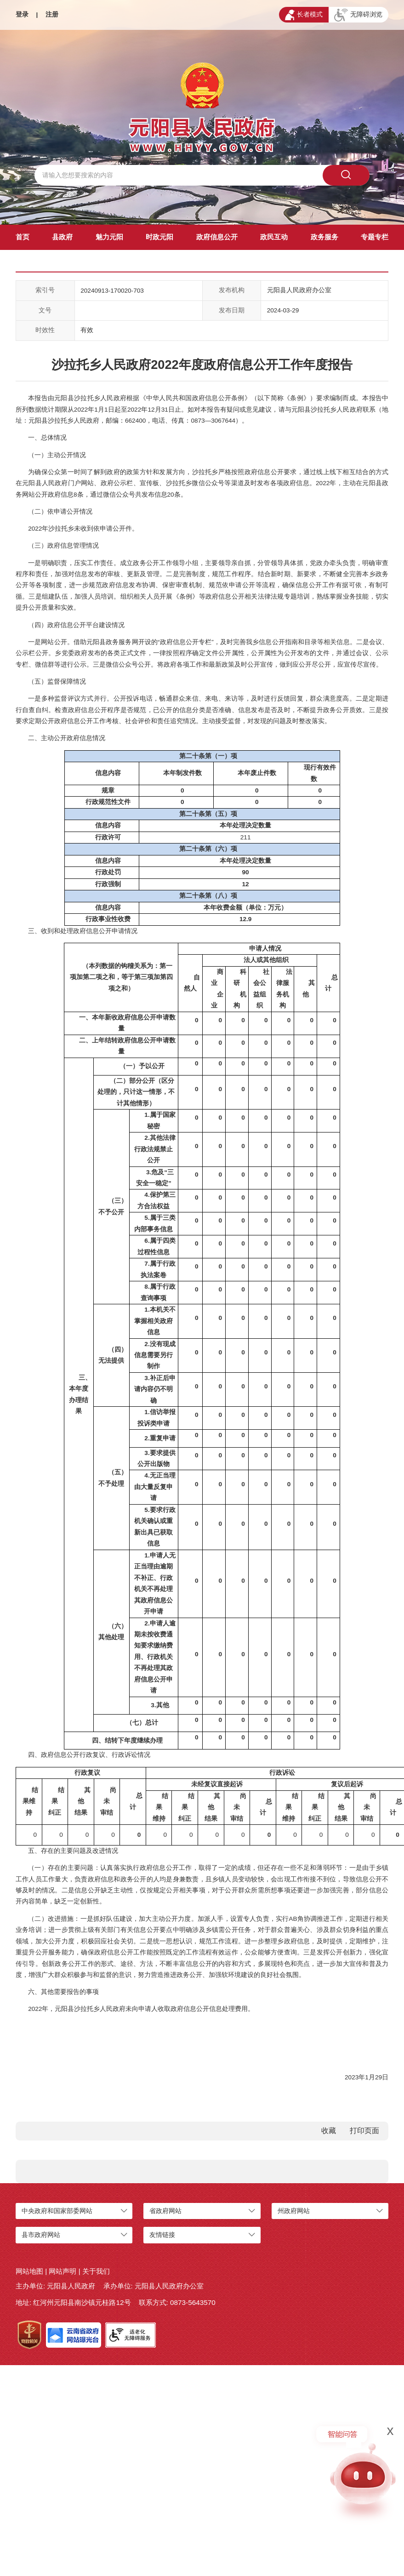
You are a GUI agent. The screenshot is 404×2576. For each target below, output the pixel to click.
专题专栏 (374, 237)
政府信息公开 (217, 237)
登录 (22, 14)
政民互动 (274, 237)
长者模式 (304, 15)
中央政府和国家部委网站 (57, 2211)
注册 (52, 14)
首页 (22, 237)
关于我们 (96, 2271)
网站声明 (62, 2271)
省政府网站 (165, 2211)
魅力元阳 (109, 237)
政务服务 (324, 237)
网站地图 (29, 2271)
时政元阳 (159, 237)
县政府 (62, 237)
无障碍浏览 (358, 15)
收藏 (328, 2130)
